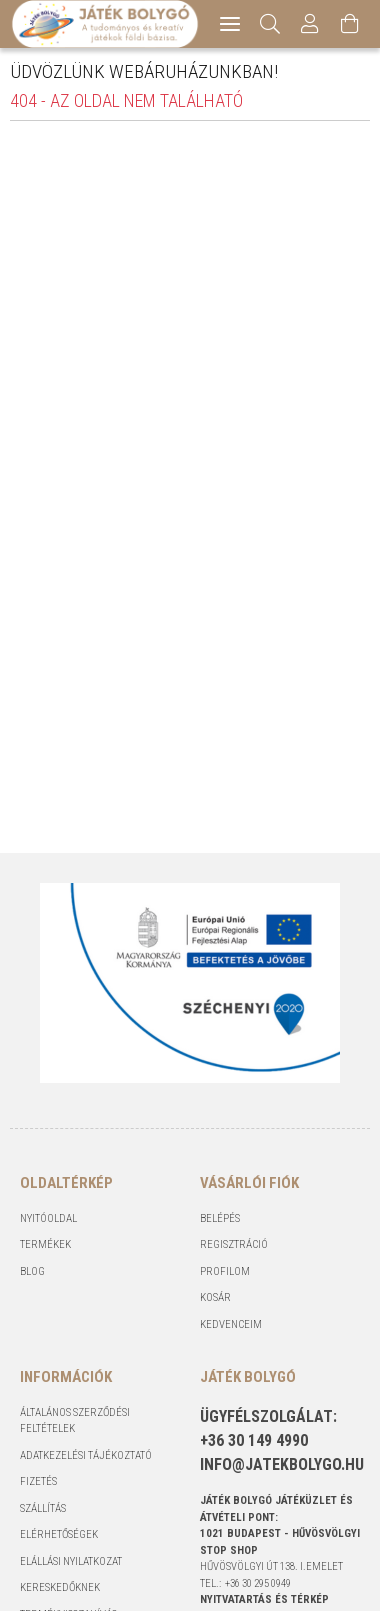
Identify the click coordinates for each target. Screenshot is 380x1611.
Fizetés (38, 1481)
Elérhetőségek (59, 1534)
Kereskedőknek (60, 1587)
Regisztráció (234, 1244)
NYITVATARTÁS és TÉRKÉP (264, 1599)
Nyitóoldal (48, 1218)
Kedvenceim (231, 1324)
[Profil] (311, 24)
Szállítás (43, 1508)
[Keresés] (270, 24)
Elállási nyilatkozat (71, 1561)
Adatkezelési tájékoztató (86, 1455)
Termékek (45, 1244)
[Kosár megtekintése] (351, 24)
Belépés (220, 1218)
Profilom (225, 1271)
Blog (32, 1271)
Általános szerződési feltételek (75, 1421)
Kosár (215, 1297)
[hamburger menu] (230, 24)
